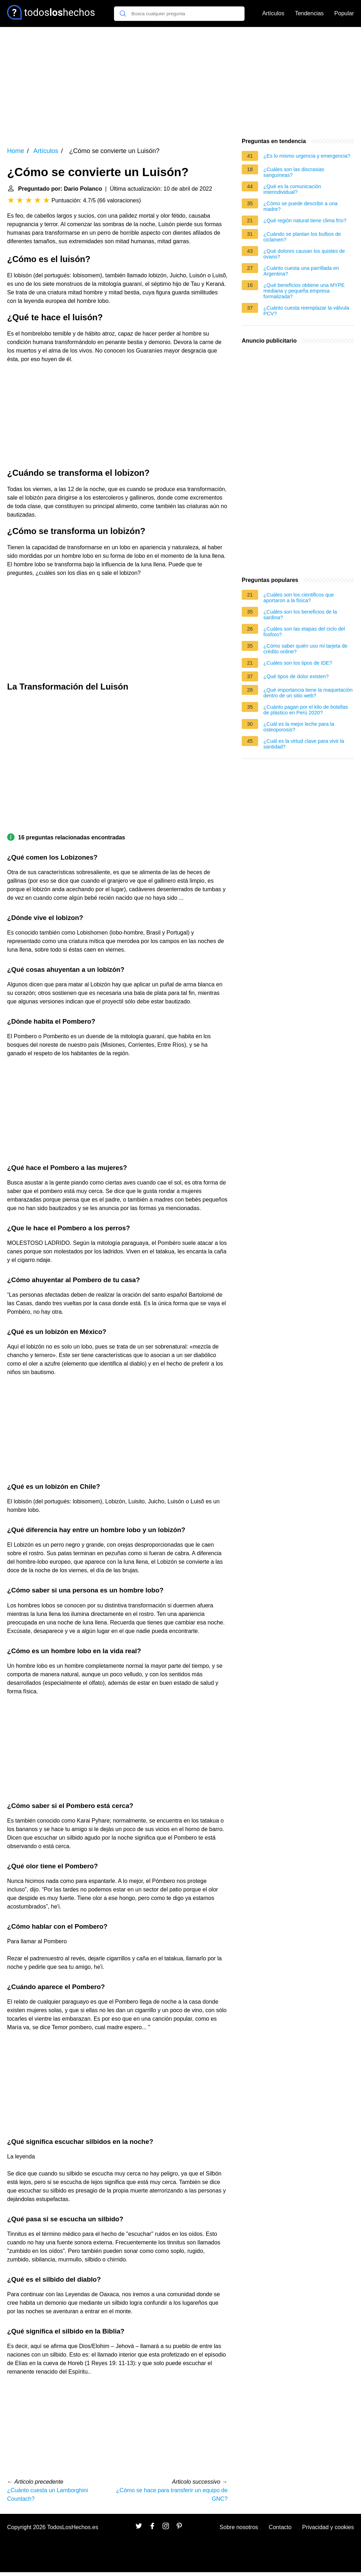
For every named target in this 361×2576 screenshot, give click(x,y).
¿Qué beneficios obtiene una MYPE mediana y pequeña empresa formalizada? (304, 290)
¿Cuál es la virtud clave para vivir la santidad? (303, 744)
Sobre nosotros (239, 2527)
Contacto (280, 2527)
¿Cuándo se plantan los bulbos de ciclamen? (302, 237)
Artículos (273, 13)
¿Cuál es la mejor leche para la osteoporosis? (298, 727)
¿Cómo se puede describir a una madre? (300, 206)
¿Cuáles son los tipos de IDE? (297, 663)
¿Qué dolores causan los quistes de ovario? (304, 254)
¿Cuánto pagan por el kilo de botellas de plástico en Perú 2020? (305, 709)
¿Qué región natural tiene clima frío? (304, 220)
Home (15, 150)
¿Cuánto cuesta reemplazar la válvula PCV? (306, 310)
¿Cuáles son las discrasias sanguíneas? (293, 172)
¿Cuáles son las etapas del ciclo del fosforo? (304, 631)
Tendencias (309, 13)
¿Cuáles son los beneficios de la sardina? (300, 614)
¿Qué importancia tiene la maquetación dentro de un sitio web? (307, 692)
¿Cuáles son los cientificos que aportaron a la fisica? (298, 597)
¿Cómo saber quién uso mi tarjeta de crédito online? (305, 648)
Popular (344, 13)
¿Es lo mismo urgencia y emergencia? (306, 156)
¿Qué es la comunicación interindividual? (292, 189)
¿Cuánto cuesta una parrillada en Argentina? (301, 271)
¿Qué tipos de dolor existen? (296, 676)
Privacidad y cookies (328, 2527)
